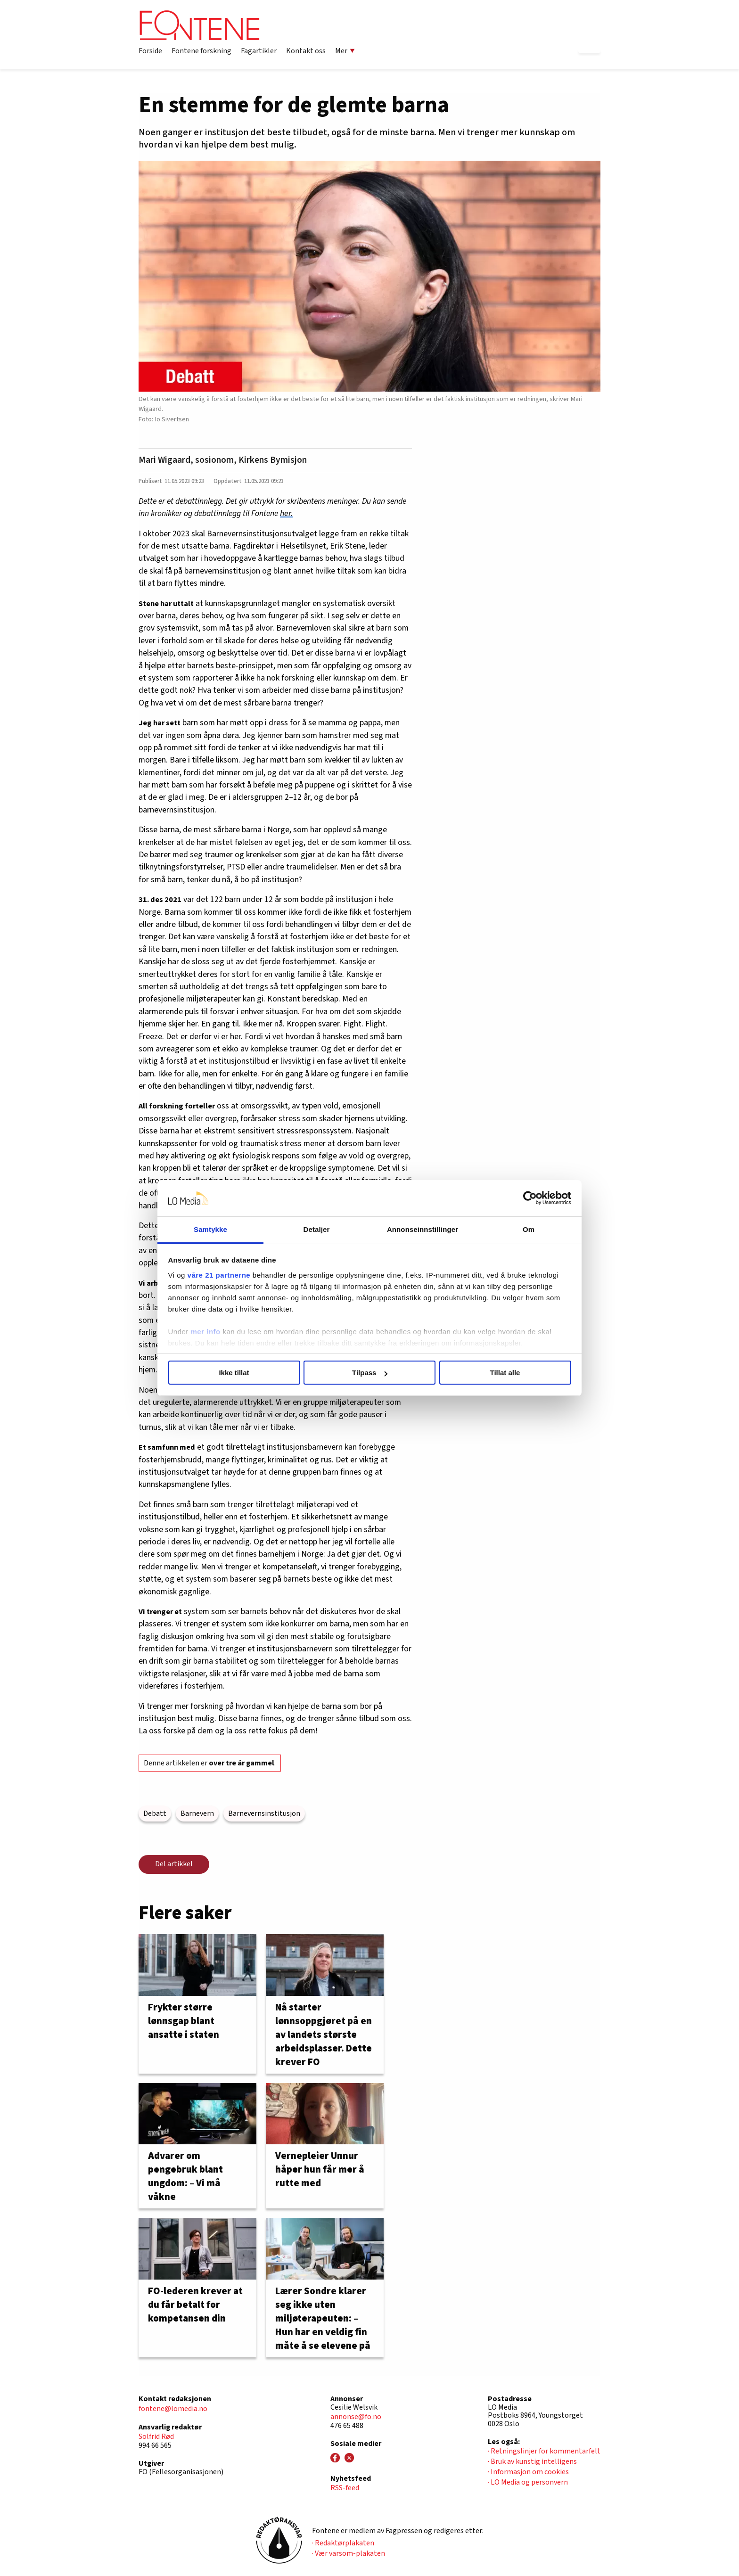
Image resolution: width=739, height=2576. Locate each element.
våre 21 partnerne (219, 1275)
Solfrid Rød (156, 2436)
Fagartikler (259, 51)
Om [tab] (528, 1229)
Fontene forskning (201, 51)
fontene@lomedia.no (173, 2409)
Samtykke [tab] (210, 1229)
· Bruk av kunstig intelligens (532, 2461)
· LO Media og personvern (528, 2482)
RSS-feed (344, 2488)
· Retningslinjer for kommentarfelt (544, 2451)
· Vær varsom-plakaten (348, 2553)
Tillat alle (505, 1373)
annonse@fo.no (355, 2417)
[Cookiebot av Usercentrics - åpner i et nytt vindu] (530, 1198)
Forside (150, 51)
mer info (206, 1332)
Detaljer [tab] (317, 1229)
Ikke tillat (234, 1373)
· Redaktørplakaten (343, 2543)
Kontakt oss (306, 51)
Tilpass (369, 1373)
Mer (345, 51)
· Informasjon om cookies (528, 2472)
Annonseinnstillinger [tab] (422, 1229)
